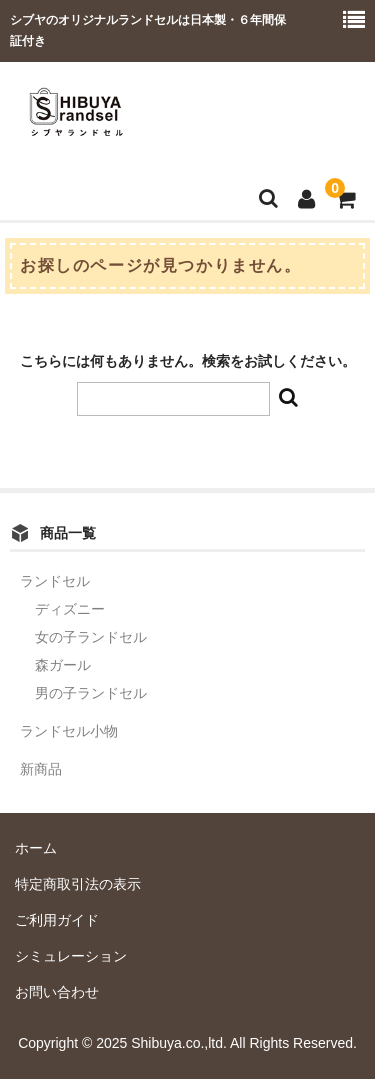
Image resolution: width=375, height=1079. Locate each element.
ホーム (36, 848)
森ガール (63, 665)
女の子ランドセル (91, 637)
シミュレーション (71, 956)
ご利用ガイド (57, 920)
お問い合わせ (57, 992)
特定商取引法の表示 (78, 884)
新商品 (41, 769)
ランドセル (55, 581)
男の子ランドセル (91, 693)
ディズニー (70, 609)
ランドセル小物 (69, 731)
